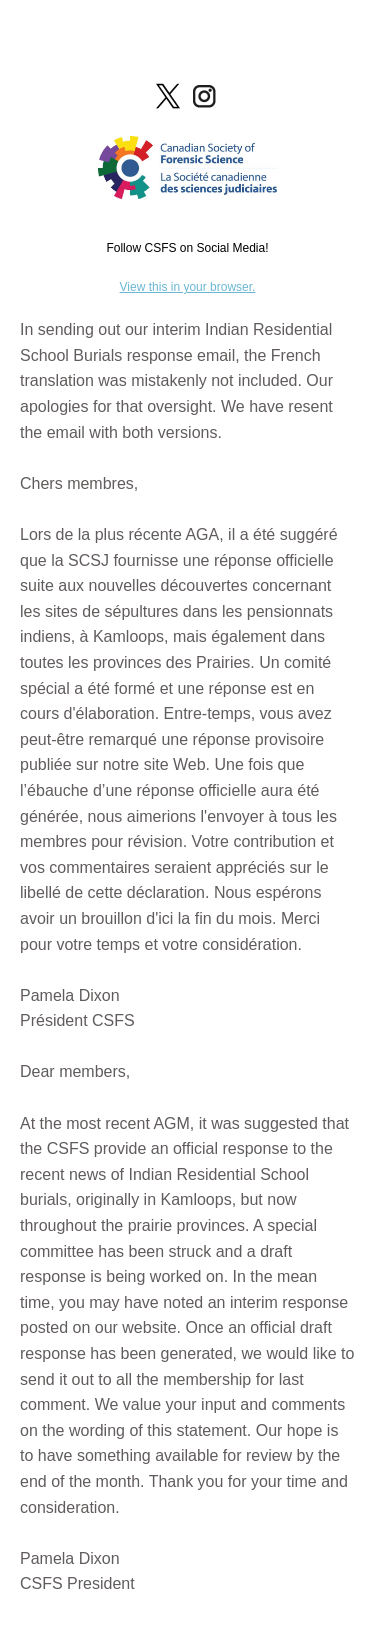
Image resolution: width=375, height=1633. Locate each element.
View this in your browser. (188, 287)
